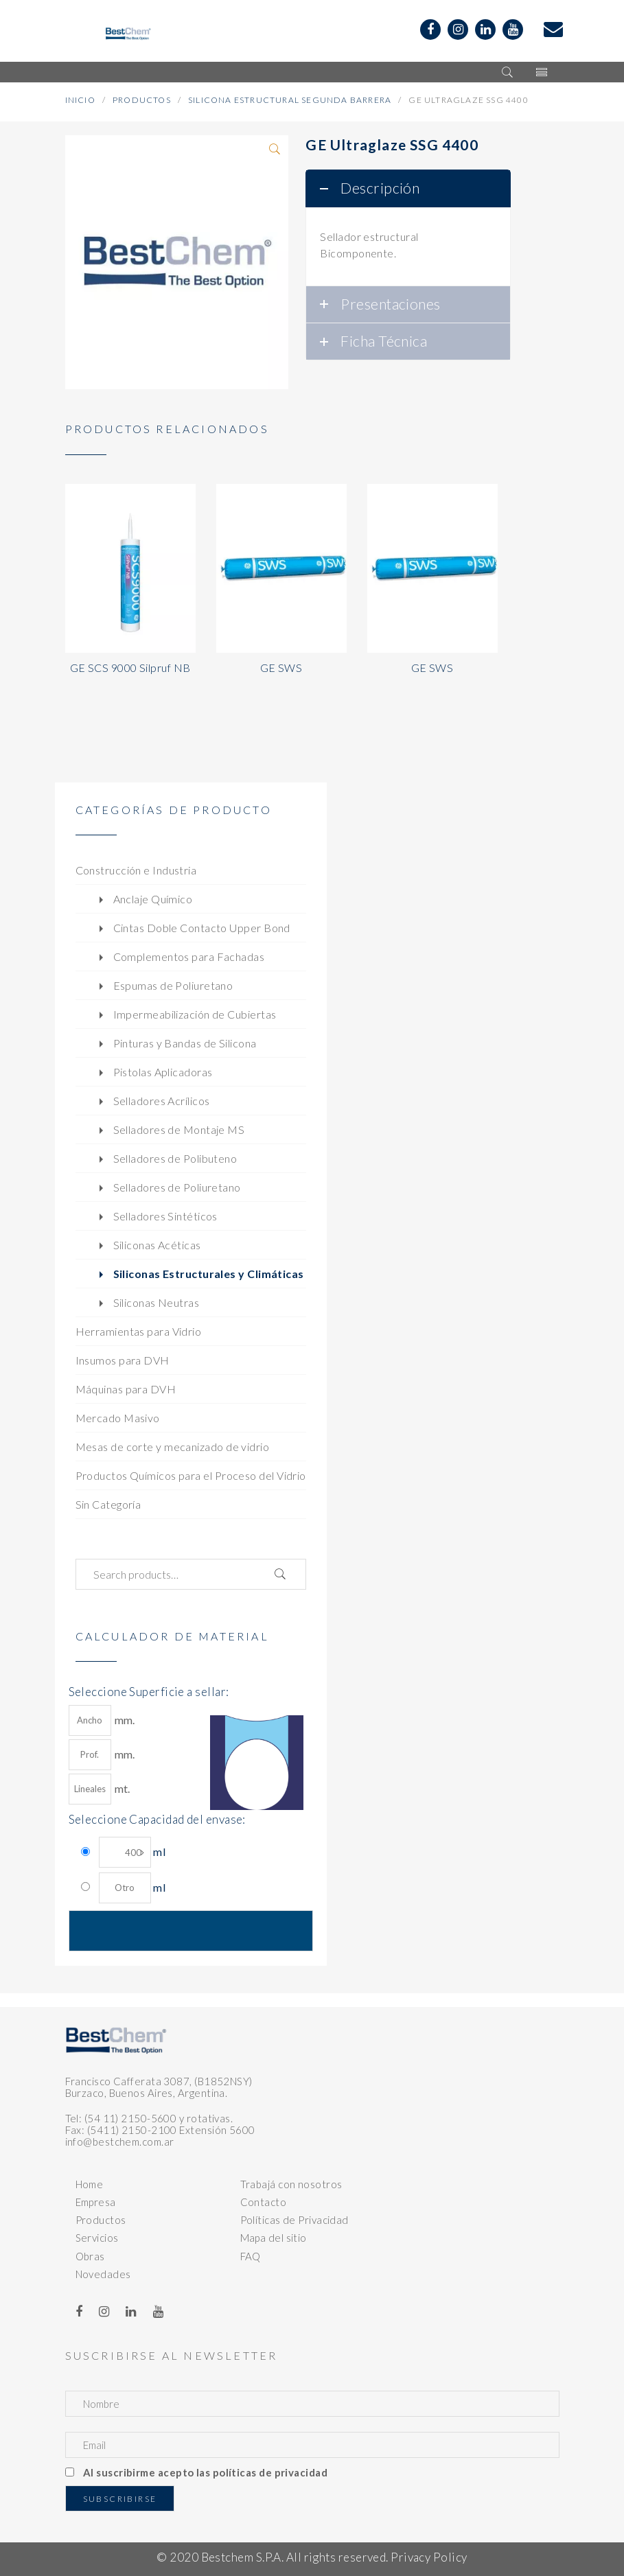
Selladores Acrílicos (161, 1100)
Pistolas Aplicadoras (163, 1071)
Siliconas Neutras (156, 1302)
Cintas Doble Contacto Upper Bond (201, 927)
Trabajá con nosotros (291, 2184)
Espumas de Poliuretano (173, 985)
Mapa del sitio (273, 2237)
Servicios (97, 2237)
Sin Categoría (108, 1504)
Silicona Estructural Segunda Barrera (289, 100)
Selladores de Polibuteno (175, 1158)
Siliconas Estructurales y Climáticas (208, 1273)
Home (90, 2184)
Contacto (263, 2202)
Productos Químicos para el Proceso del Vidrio (191, 1475)
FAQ (250, 2256)
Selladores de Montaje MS (179, 1129)
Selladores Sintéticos (165, 1215)
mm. (102, 1720)
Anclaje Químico (153, 898)
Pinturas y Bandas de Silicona (185, 1042)
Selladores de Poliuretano (177, 1187)
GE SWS (281, 667)
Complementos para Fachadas (189, 956)
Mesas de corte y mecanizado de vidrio (173, 1446)
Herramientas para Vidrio (139, 1331)
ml (132, 1852)
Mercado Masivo (118, 1417)
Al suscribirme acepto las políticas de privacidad (205, 2472)
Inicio (80, 100)
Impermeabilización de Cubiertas (195, 1014)
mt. (99, 1789)
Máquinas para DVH (126, 1388)
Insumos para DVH (123, 1360)
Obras (90, 2256)
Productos (142, 100)
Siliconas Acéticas (157, 1244)
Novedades (103, 2274)
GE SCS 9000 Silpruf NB (130, 667)
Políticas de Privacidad (294, 2220)
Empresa (96, 2202)
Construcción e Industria (136, 870)
